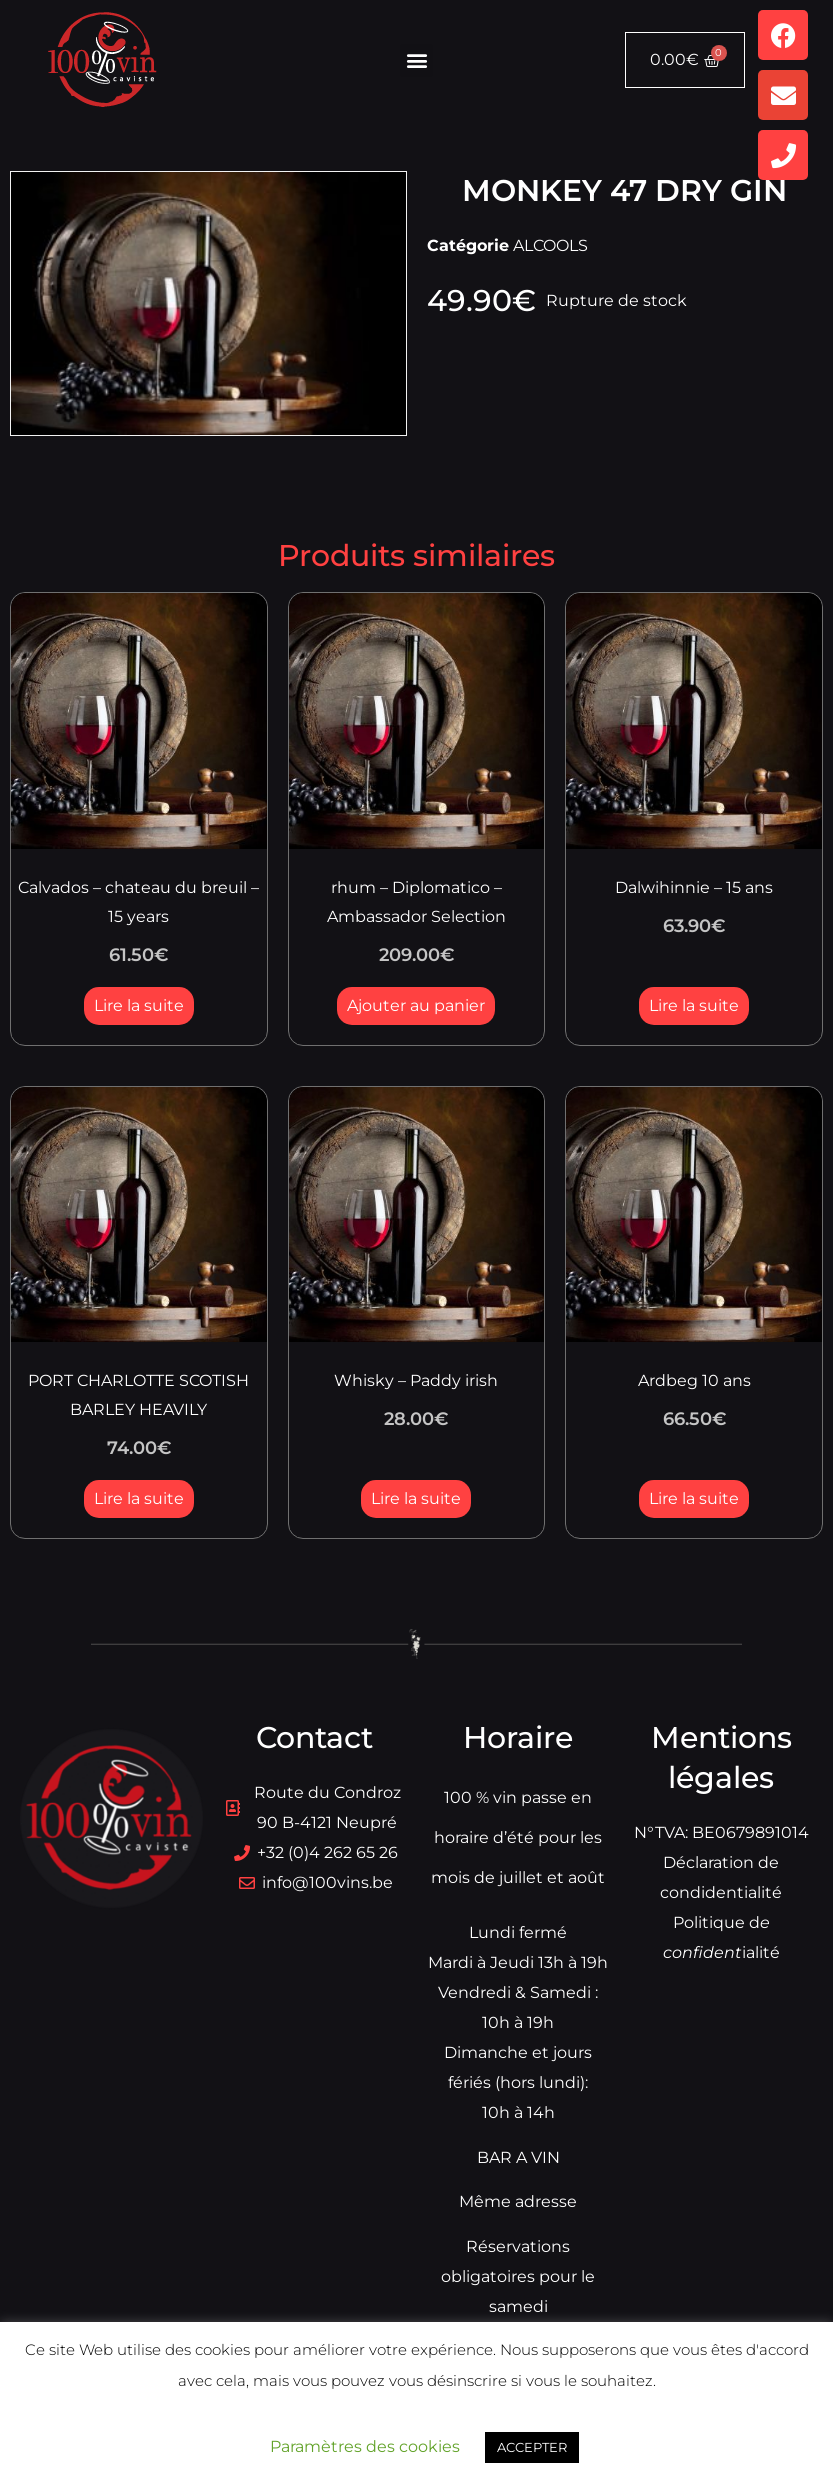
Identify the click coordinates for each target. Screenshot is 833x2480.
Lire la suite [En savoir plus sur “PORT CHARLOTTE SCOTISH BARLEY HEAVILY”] (139, 1498)
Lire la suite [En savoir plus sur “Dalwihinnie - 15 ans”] (694, 1005)
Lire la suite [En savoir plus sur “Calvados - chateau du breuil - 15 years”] (139, 1005)
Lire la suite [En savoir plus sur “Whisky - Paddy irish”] (416, 1498)
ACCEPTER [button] (532, 2447)
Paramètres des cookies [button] (365, 2446)
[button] (416, 60)
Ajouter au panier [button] (416, 1005)
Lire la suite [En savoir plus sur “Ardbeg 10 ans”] (694, 1498)
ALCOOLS (550, 245)
